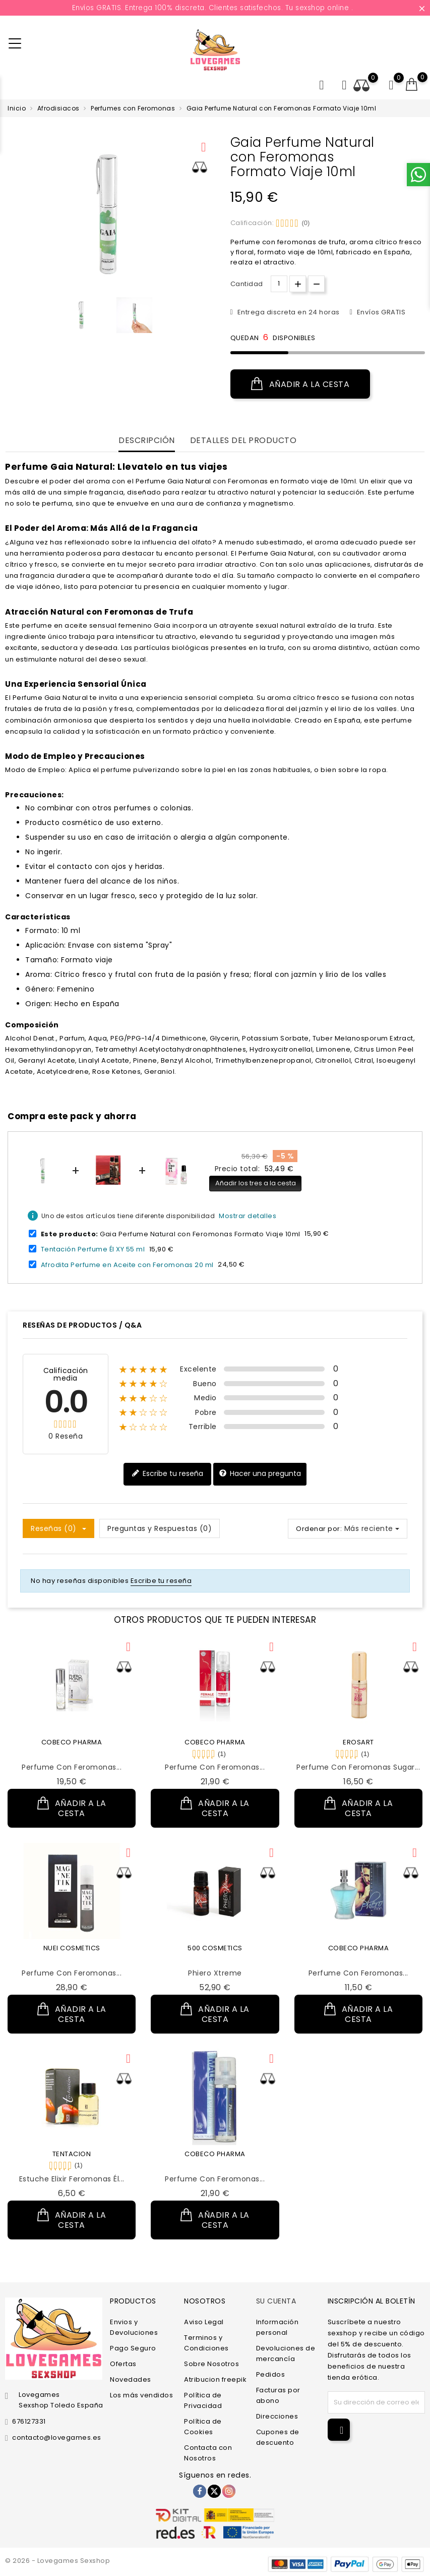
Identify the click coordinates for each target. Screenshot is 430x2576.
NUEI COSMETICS (71, 1948)
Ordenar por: (319, 1528)
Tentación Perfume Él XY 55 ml (93, 1249)
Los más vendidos (141, 2395)
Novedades (130, 2379)
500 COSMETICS (215, 1948)
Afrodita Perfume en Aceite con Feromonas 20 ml (127, 1264)
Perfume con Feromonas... (71, 1767)
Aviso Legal (204, 2322)
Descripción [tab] (146, 440)
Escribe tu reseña (167, 1473)
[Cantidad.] (279, 284)
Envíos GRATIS (380, 312)
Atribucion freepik (215, 2379)
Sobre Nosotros (211, 2364)
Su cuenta (276, 2301)
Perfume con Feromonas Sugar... (358, 1767)
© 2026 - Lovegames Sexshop (57, 2560)
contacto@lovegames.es (56, 2437)
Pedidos (270, 2374)
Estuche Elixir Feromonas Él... (72, 2179)
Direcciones (277, 2416)
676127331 (29, 2421)
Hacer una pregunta (260, 1473)
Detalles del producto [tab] (243, 440)
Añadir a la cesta (300, 384)
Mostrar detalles (247, 1216)
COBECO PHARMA (71, 1742)
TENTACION (71, 2154)
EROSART (358, 1742)
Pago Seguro (133, 2348)
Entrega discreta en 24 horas (287, 312)
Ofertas (123, 2364)
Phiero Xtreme (215, 1973)
